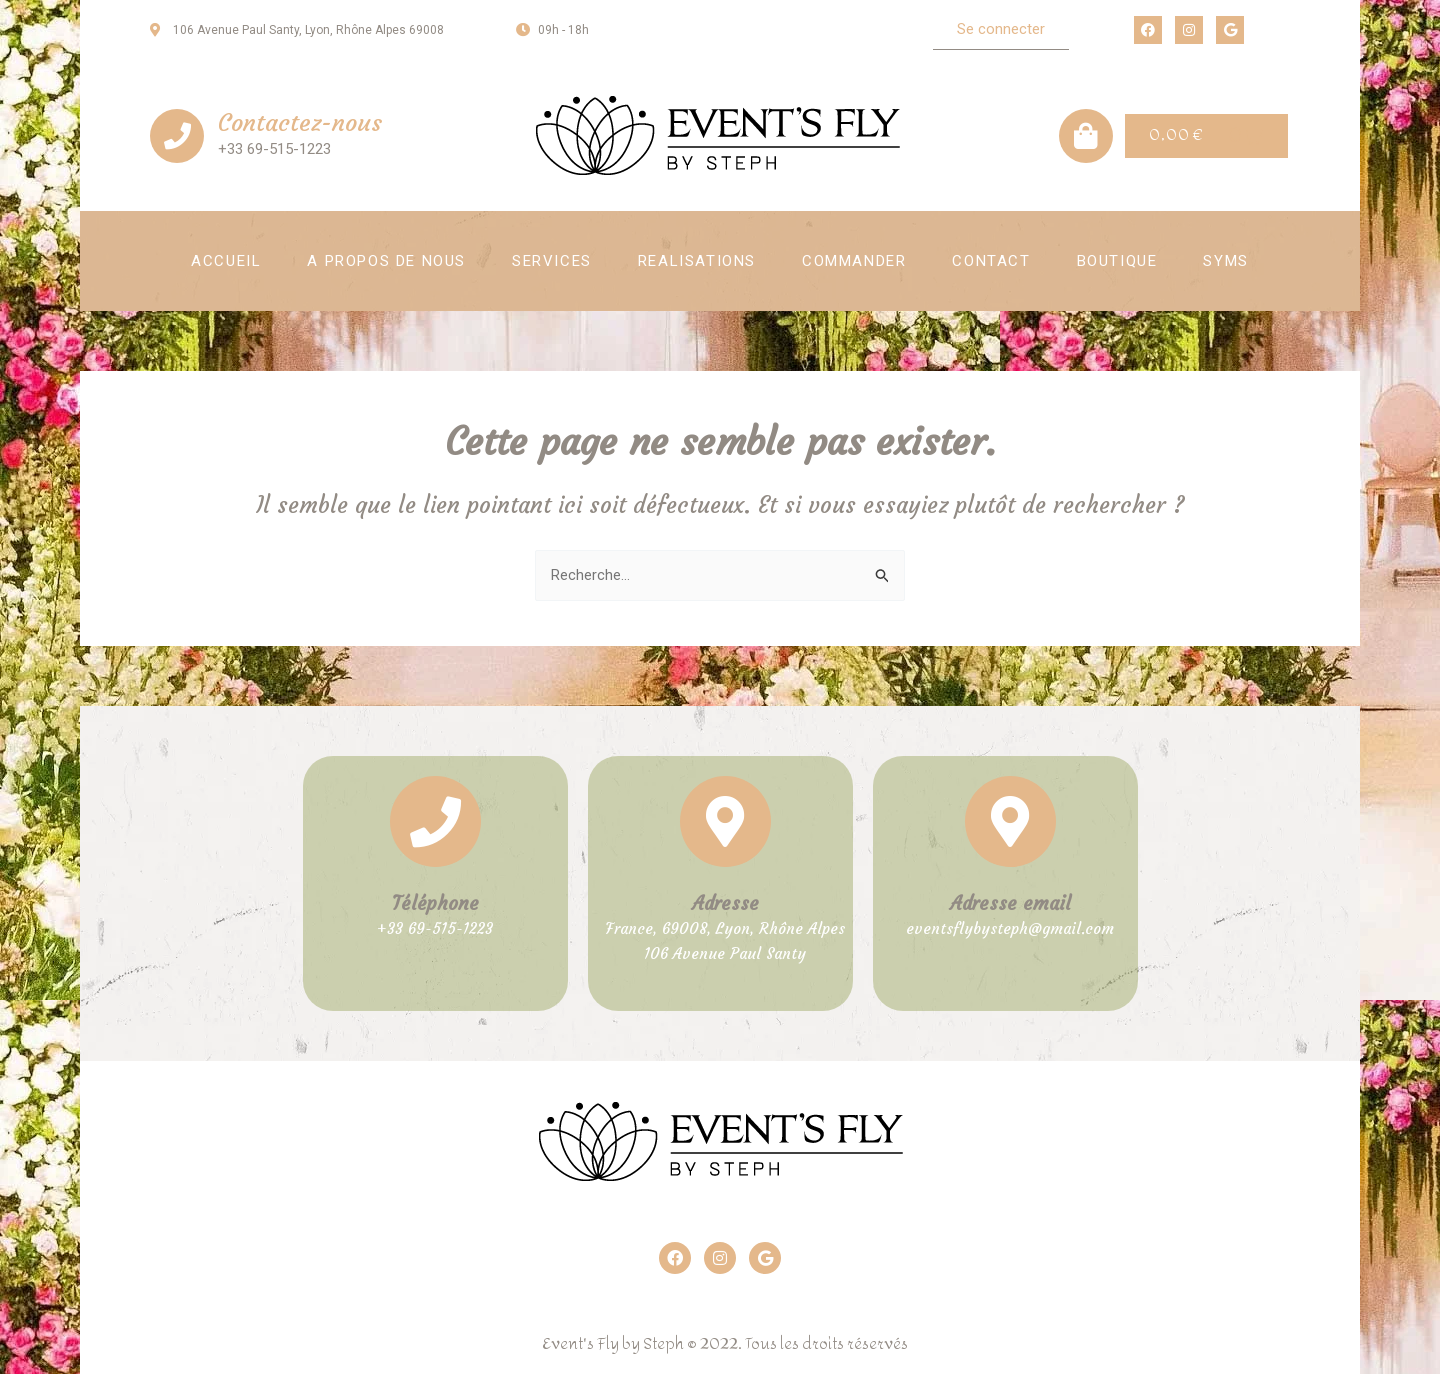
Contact (991, 261)
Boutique (1117, 261)
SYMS (1225, 261)
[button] (1001, 30)
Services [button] (552, 261)
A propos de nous (386, 261)
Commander (854, 261)
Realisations (697, 261)
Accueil (226, 261)
